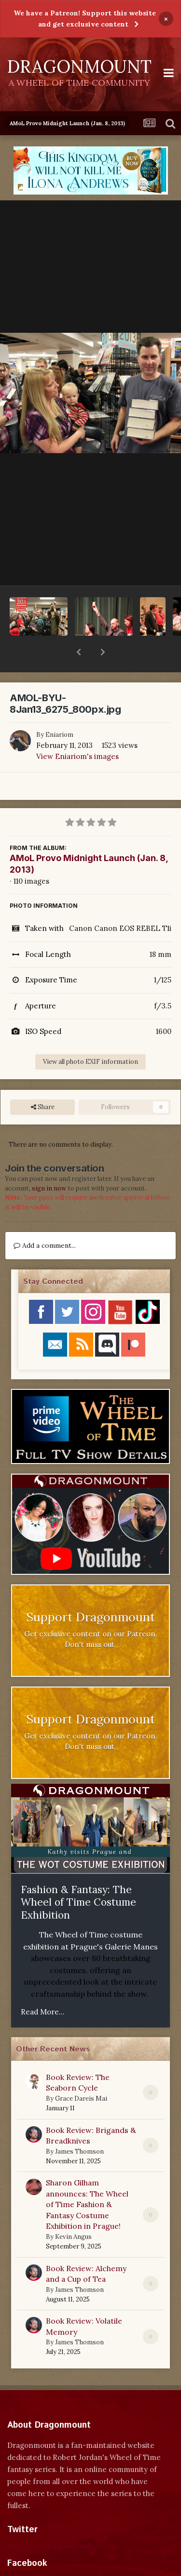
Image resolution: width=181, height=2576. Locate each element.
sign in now (49, 1163)
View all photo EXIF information (90, 1037)
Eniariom (59, 710)
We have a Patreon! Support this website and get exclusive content (85, 18)
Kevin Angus (73, 2212)
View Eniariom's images (77, 731)
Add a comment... (45, 1220)
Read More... (43, 1986)
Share (43, 1082)
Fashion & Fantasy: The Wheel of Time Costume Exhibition (78, 1877)
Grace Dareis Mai (81, 2073)
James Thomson (79, 2126)
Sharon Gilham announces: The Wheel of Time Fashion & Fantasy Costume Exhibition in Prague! (87, 2179)
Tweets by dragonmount (50, 2521)
